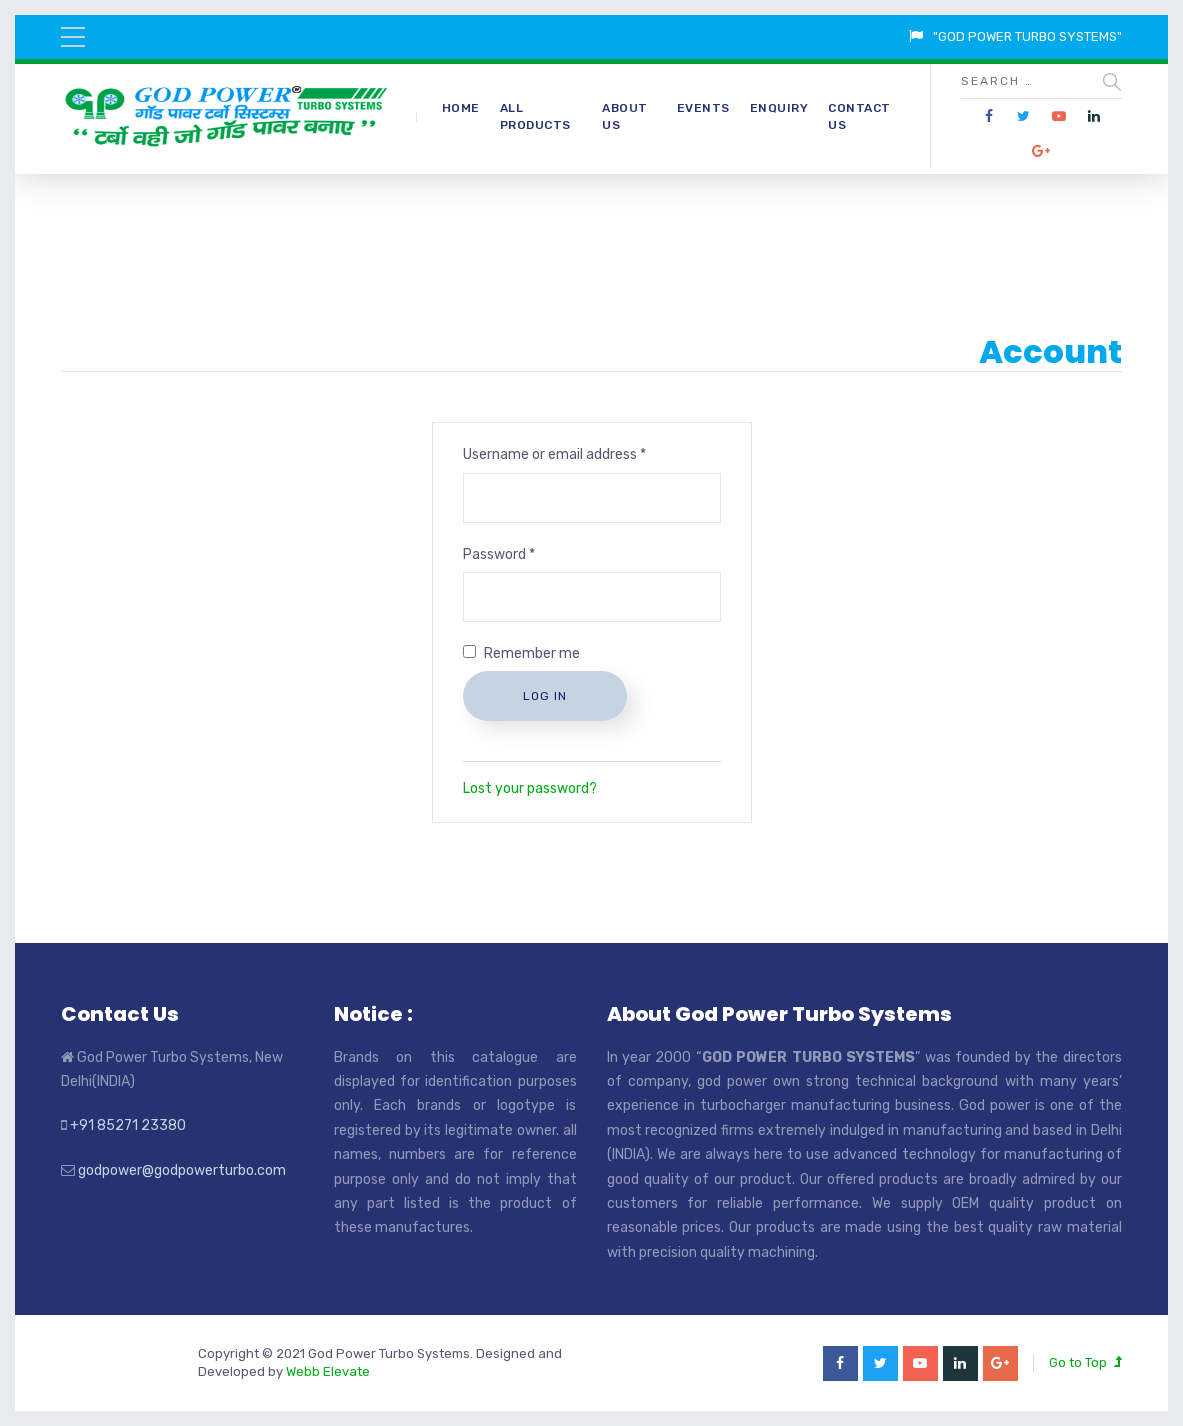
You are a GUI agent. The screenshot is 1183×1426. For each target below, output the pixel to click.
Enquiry (779, 108)
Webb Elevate (328, 1371)
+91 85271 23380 (128, 1125)
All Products (535, 116)
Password (499, 554)
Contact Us (859, 116)
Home (461, 108)
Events (703, 108)
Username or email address (554, 454)
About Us (625, 116)
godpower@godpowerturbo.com (182, 1170)
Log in (545, 696)
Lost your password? (530, 788)
